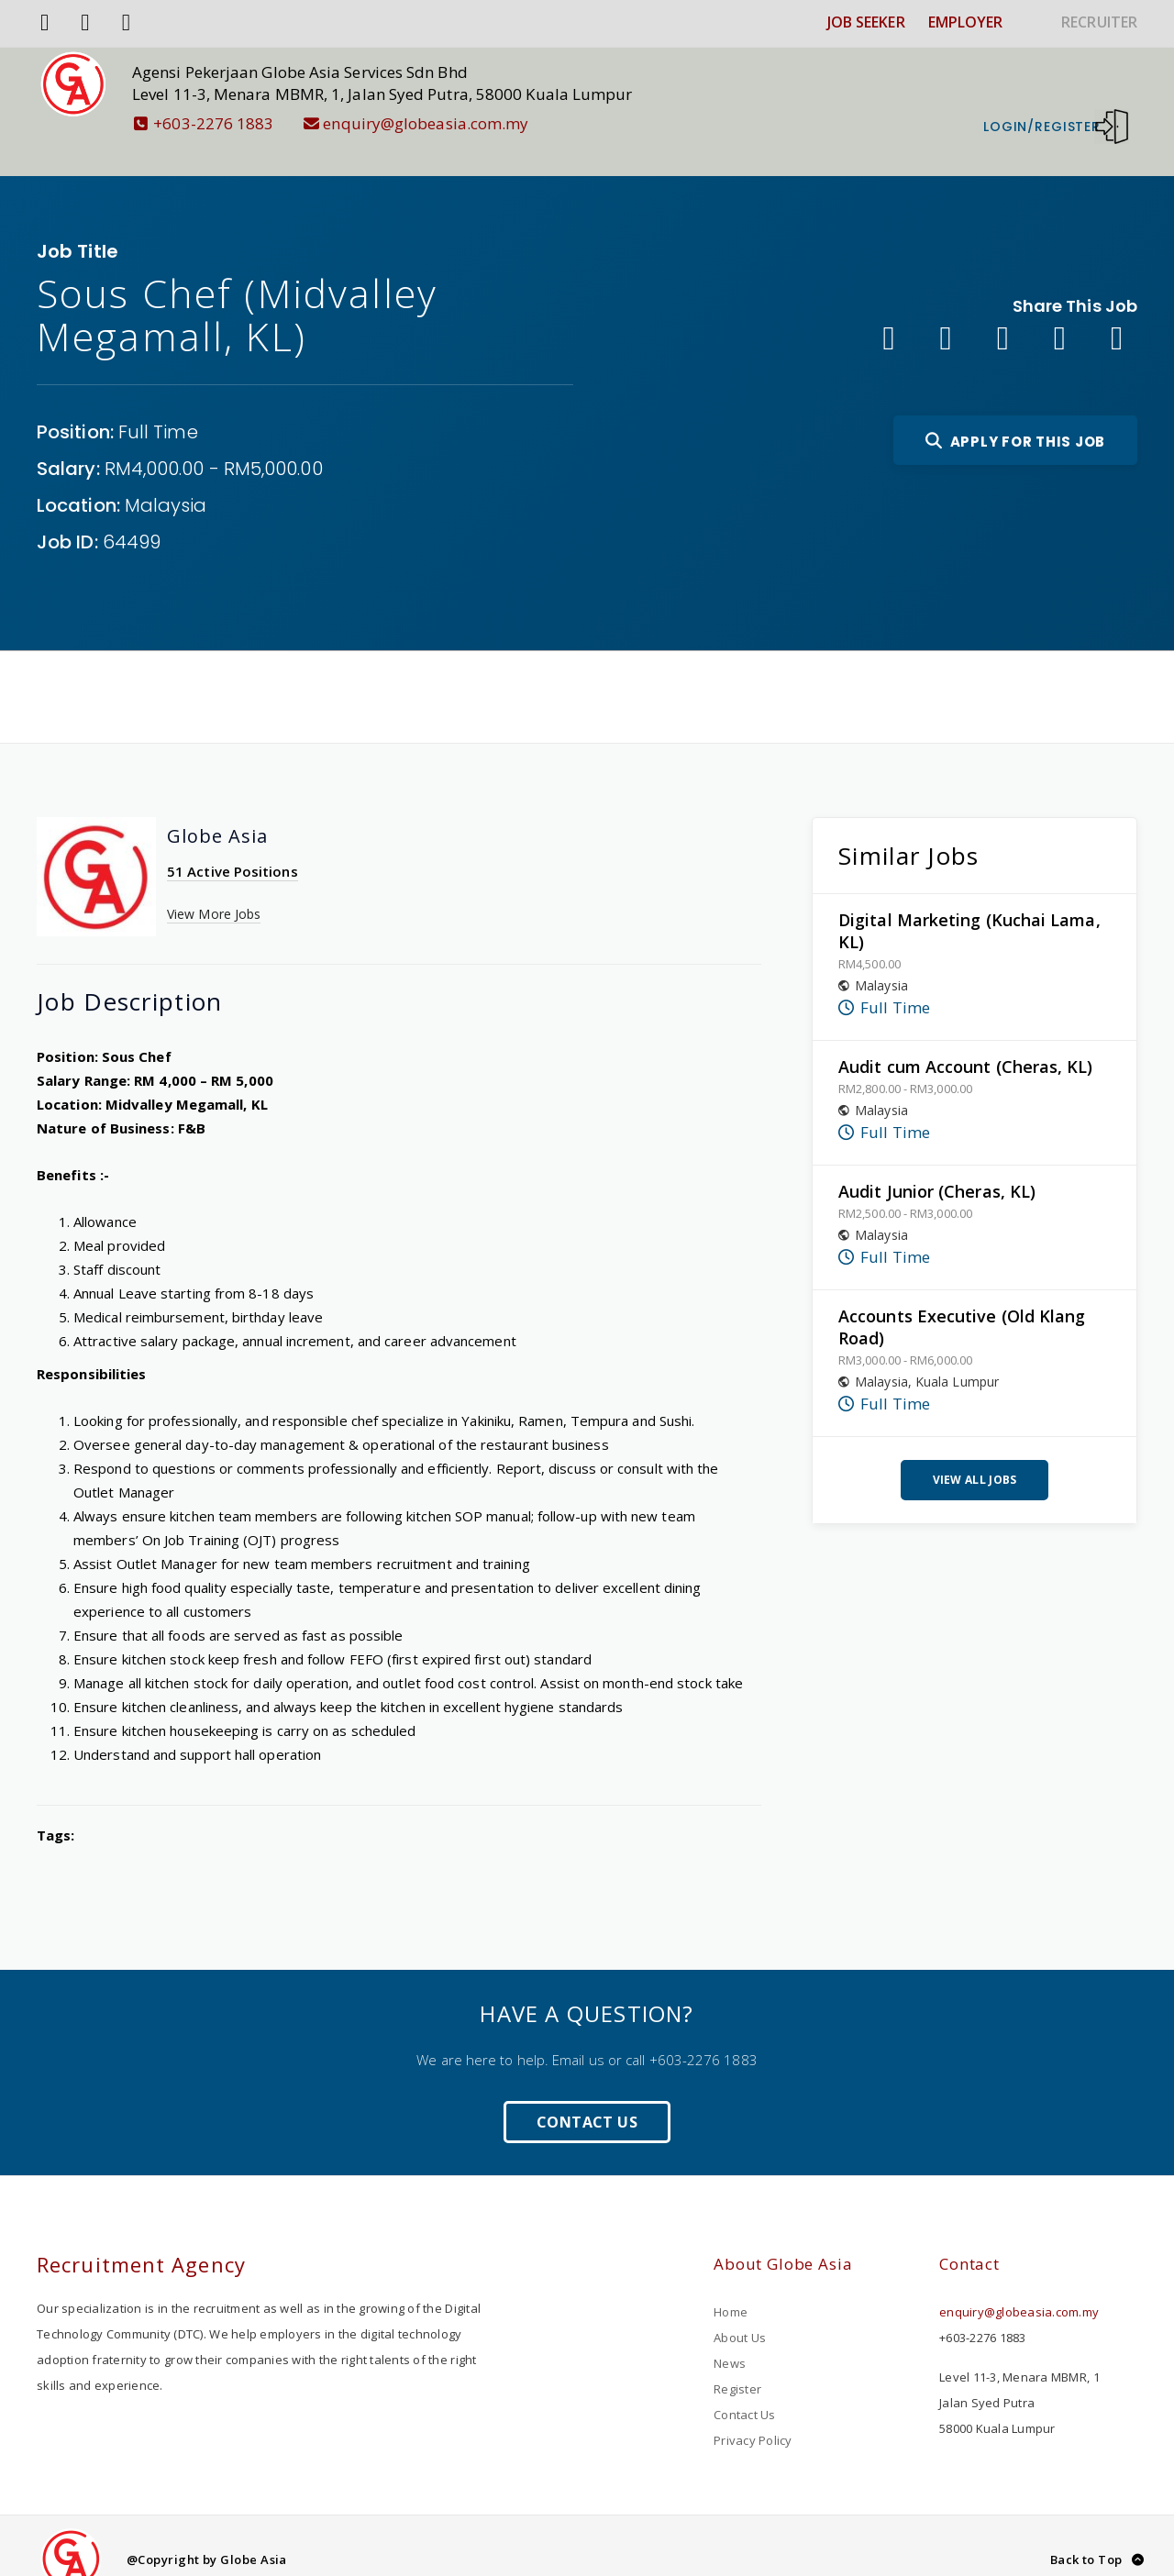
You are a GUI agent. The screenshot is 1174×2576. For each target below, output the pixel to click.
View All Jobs (975, 1452)
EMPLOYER (965, 22)
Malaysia (166, 478)
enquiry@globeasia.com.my (443, 123)
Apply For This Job (1015, 414)
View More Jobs (213, 886)
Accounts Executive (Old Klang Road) (961, 1299)
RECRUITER (1099, 22)
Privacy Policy (753, 2413)
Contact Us (587, 2094)
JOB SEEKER (866, 22)
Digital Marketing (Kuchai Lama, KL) (969, 903)
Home (731, 2284)
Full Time (158, 404)
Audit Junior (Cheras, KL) (937, 1164)
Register (737, 2361)
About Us (740, 2310)
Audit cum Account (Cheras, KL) (965, 1039)
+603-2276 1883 (231, 123)
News (730, 2335)
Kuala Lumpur (957, 1354)
